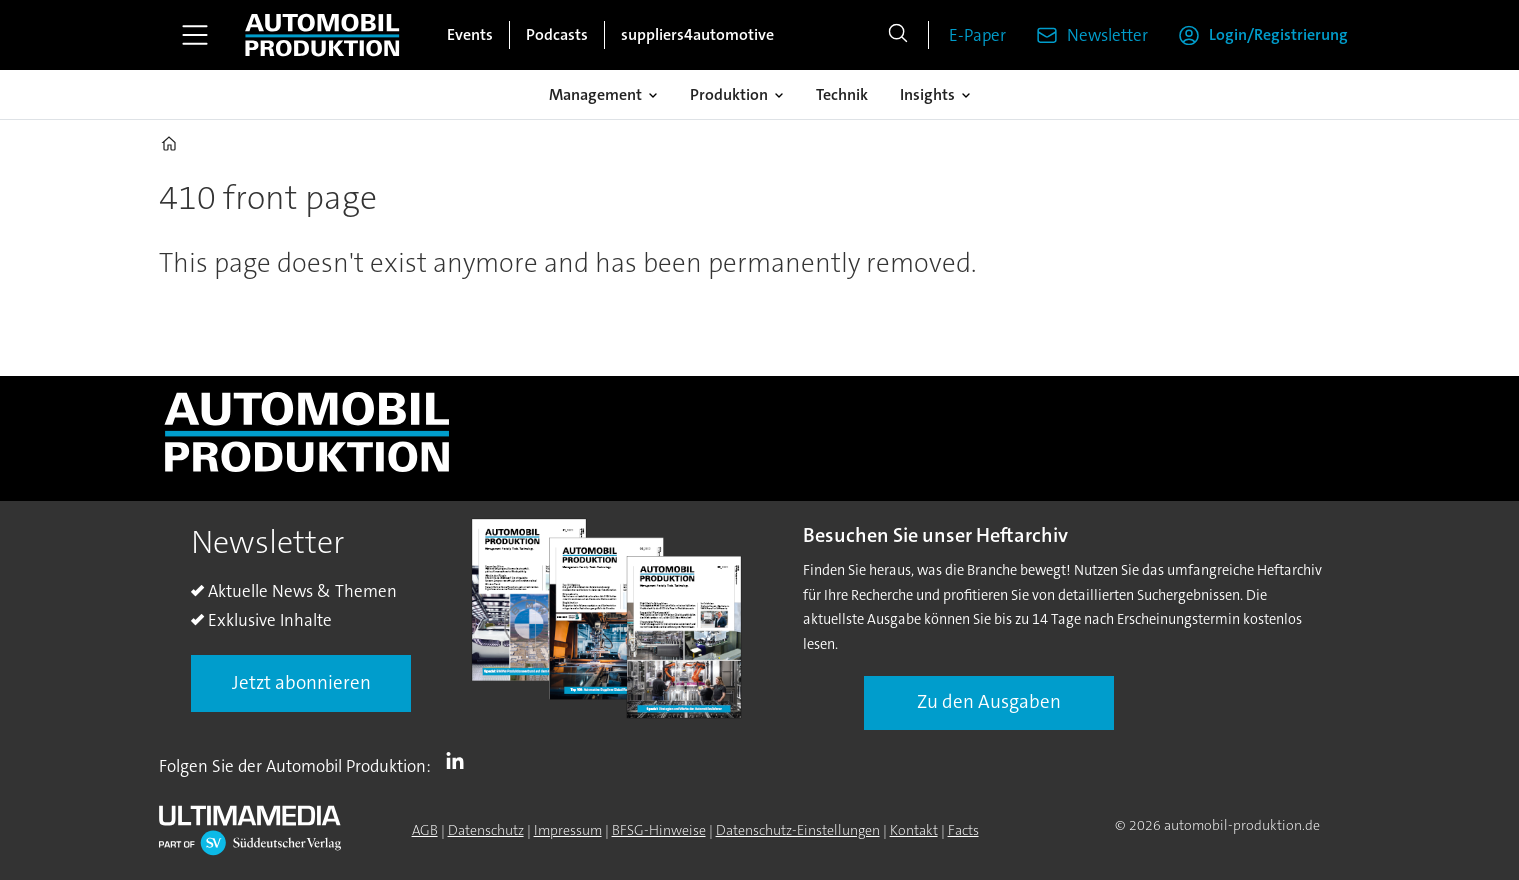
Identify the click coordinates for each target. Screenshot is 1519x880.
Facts (963, 830)
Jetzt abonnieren (301, 682)
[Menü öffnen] (195, 35)
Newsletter (1107, 35)
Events (470, 34)
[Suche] (898, 35)
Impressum (568, 830)
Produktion (729, 94)
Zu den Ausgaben (989, 701)
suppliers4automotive (697, 34)
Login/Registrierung (1278, 34)
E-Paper (977, 35)
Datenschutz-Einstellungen (798, 830)
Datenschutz (486, 830)
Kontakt (914, 830)
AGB (425, 830)
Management (595, 94)
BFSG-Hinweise (659, 830)
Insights (927, 94)
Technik (842, 94)
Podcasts (557, 34)
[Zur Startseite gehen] (322, 35)
